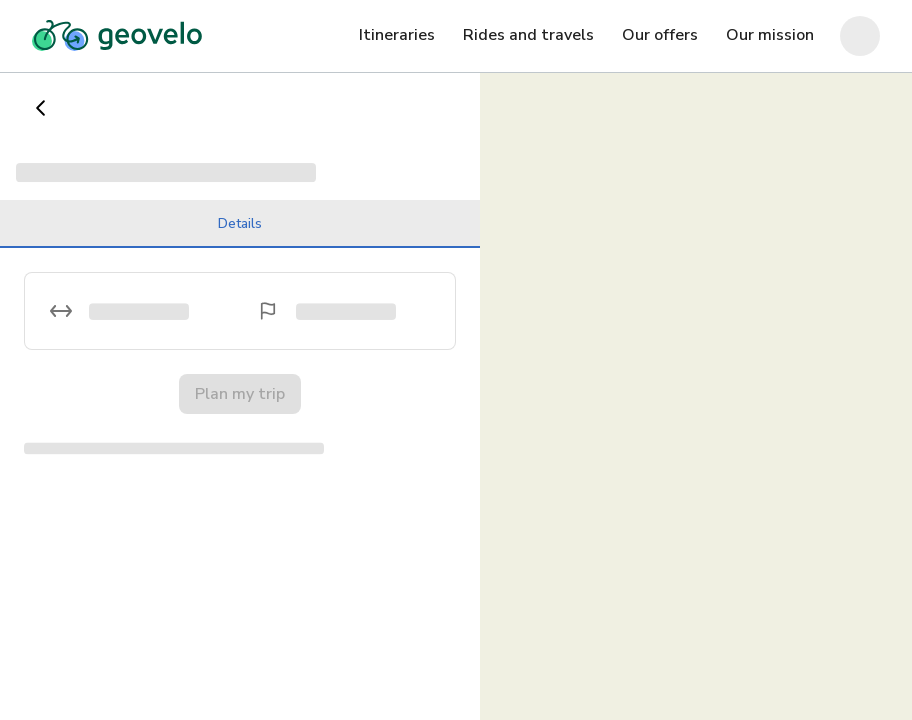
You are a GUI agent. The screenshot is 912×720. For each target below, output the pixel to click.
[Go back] (41, 108)
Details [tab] (240, 231)
